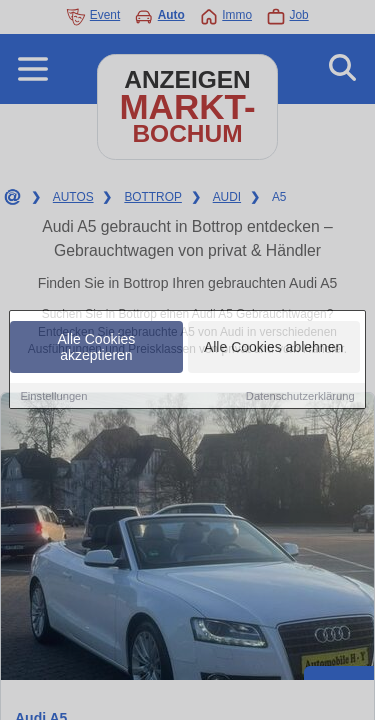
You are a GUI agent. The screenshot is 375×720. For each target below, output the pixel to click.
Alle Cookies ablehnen (273, 348)
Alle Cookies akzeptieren (97, 348)
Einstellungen (53, 397)
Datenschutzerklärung (300, 397)
